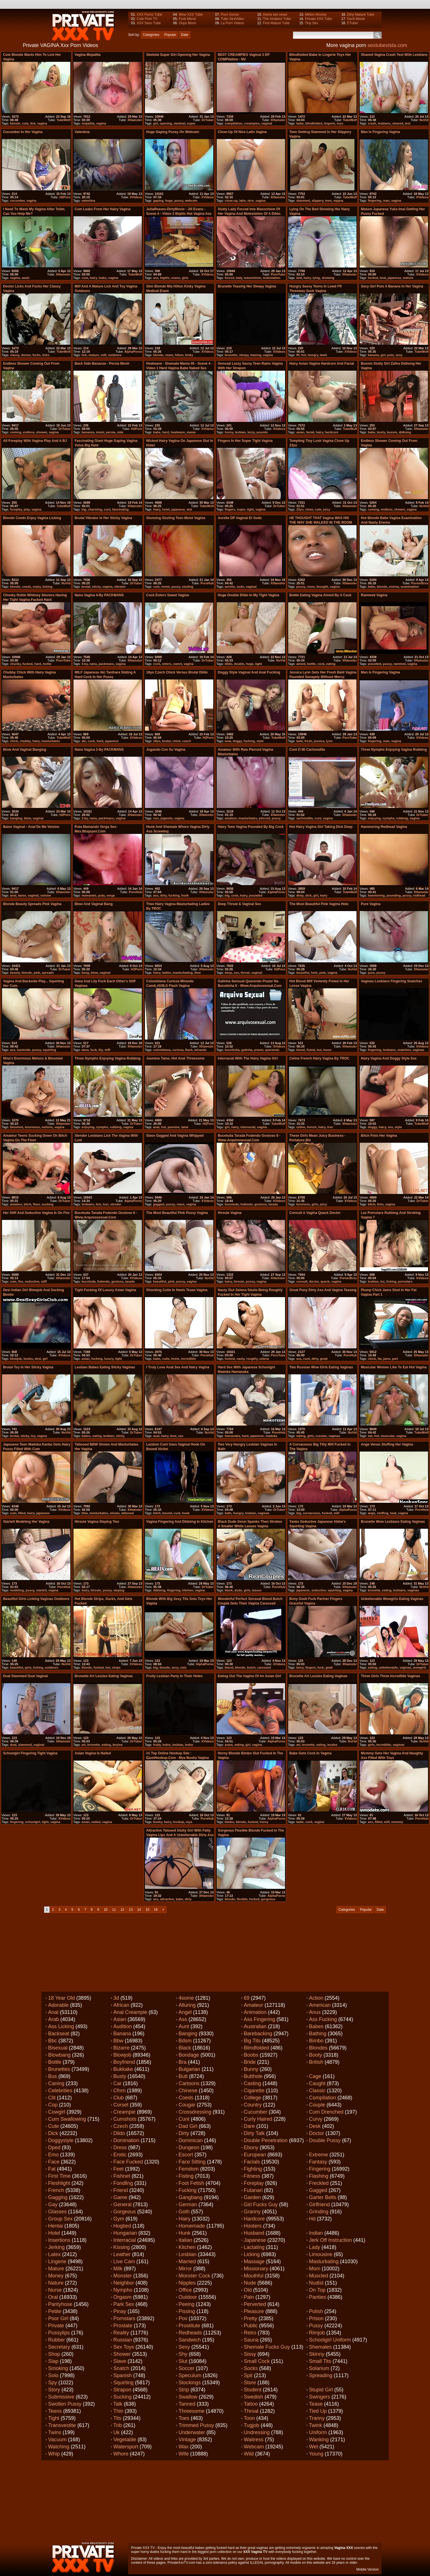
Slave (119, 2361)
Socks (251, 2368)
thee (197, 972)
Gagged (318, 2190)
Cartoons (189, 2083)
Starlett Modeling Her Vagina (26, 1522)
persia (110, 432)
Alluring (187, 2005)
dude (238, 1590)
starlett (41, 1590)
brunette (231, 355)
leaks (103, 277)
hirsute (239, 1281)
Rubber (56, 2340)
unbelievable (388, 1667)
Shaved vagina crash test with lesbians (394, 55)
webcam (191, 200)
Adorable (58, 2005)
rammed (399, 664)
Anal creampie (130, 2012)
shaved (397, 123)
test (407, 123)
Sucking (122, 2397)
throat (245, 972)
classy (14, 355)
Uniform (318, 2432)
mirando (200, 1050)
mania (191, 432)
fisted (310, 1050)
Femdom (189, 2169)
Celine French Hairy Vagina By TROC (319, 1058)
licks (45, 355)
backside (23, 1050)
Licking (252, 2254)
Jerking (56, 2247)
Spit (248, 2375)
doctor (26, 355)
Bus (52, 2076)
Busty (119, 2076)
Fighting (253, 2169)
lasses (257, 1590)
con (156, 818)
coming (15, 432)
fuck (94, 1050)
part (395, 1358)
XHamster (135, 120)
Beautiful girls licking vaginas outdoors (36, 1599)
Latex (54, 2254)
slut (189, 509)
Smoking (58, 2368)
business (303, 1204)
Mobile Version (367, 2569)
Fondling (123, 2183)
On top (317, 2290)
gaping (158, 200)
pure (371, 972)
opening (166, 123)
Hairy (185, 2219)
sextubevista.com (387, 45)
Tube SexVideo (232, 19)
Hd (312, 2219)
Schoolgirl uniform (330, 2340)
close (309, 509)
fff (297, 355)
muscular (387, 1436)
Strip (184, 2390)
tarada (273, 1204)
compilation (233, 123)
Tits (117, 2418)
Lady (314, 2247)
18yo (156, 741)
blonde (15, 123)
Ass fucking (323, 2019)
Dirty (184, 2133)
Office (185, 2290)
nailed (96, 1822)
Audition (122, 2026)
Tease (316, 2404)
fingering (374, 200)
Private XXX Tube (318, 19)
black (229, 1590)
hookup (178, 1822)
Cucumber (255, 2112)
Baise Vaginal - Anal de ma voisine (31, 827)
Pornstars (124, 2318)
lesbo (189, 1744)
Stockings (190, 2382)
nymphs (388, 818)
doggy (237, 741)
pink (37, 972)
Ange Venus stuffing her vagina (387, 1444)
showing (328, 277)
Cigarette (254, 2090)
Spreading (320, 2375)
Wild (249, 2454)
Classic (317, 2090)
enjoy (37, 586)
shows (115, 1513)
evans (175, 277)
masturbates (50, 741)
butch (251, 1667)
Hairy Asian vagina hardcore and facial (321, 364)
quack (324, 1281)
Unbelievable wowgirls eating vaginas (392, 1599)
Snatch (121, 2368)
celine (300, 1127)
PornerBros (420, 583)
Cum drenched (326, 2112)
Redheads (190, 2333)
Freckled (319, 2183)
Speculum (190, 2375)
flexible (242, 1899)
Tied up (318, 2411)
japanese (394, 277)
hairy (93, 277)
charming (95, 509)
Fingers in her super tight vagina (245, 441)
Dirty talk (254, 2133)
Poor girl (58, 2318)
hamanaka (232, 1436)
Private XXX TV (143, 2548)
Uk (116, 2432)
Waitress (253, 2439)
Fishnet (121, 2176)
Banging (188, 2033)
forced (229, 277)
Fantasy (318, 2162)
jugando (166, 818)
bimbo (229, 1822)
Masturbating (324, 2261)
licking (47, 586)
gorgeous (268, 1899)
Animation (255, 2012)
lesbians (384, 123)
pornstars (405, 1281)
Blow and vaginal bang (94, 904)
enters (166, 664)
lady (239, 277)
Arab (53, 2019)
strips (116, 1667)
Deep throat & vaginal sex (239, 904)
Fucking (187, 2190)
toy (33, 1436)
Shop (54, 2354)
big (83, 509)
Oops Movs (187, 23)
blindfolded (313, 123)
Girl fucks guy (261, 2204)
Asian (119, 2019)
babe (300, 123)
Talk (117, 2404)
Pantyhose (60, 2304)
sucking (48, 1204)
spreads (48, 972)
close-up (231, 200)
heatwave (178, 432)
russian (321, 1436)
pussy (178, 200)
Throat (251, 2411)
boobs (28, 1358)
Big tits (252, 2041)
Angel (185, 2012)
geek (329, 1667)
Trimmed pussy (196, 2425)
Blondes (318, 2048)
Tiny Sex (311, 23)
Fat (52, 2169)
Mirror (185, 2268)
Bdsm (185, 2041)
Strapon (122, 2390)
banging (16, 818)
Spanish (122, 2375)
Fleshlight (59, 2183)
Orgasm (122, 2297)
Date (184, 35)
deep (300, 895)
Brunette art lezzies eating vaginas (104, 1676)
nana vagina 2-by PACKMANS (99, 750)
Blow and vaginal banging (24, 750)
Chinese (188, 2090)
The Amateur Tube (277, 19)
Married (187, 2261)
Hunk (185, 2233)
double (239, 664)
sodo (240, 586)
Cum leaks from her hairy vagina (102, 209)
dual (13, 1744)
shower (41, 432)
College (252, 2098)
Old (248, 2290)
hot (303, 355)
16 (155, 1910)
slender (115, 1204)
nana (93, 664)
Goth (184, 2211)
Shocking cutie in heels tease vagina (176, 1290)
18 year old (61, 1998)
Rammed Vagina (374, 595)
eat (370, 1436)
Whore (120, 2454)
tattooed (127, 1513)
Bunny (251, 2069)
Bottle (54, 2062)
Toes (184, 2418)
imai (383, 277)
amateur (231, 818)
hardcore (331, 432)
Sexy (184, 2347)
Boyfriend (124, 2062)
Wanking (319, 2439)
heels (175, 1358)
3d (116, 1998)
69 (246, 1998)
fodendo (246, 1204)
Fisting (186, 2176)
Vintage (187, 2439)
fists (380, 1204)
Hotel (54, 2233)
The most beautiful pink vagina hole (318, 904)
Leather (122, 2254)
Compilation (322, 2098)
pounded (374, 664)
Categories (151, 35)
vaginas (418, 1050)
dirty (163, 895)
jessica (319, 741)
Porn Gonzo (230, 15)
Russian (122, 2340)
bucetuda (232, 1204)
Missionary (256, 2268)
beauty (15, 972)
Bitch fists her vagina (379, 1136)
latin (242, 200)
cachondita (304, 818)
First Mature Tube (276, 23)
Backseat (58, 2033)
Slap (53, 2361)
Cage (315, 2076)
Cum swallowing (67, 2119)
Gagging (57, 2197)
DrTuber (208, 120)
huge (169, 200)
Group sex (60, 2219)
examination (410, 586)
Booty (315, 2055)
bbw (84, 1513)
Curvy (315, 2119)
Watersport (125, 2447)
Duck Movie (356, 19)
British (316, 2062)
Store (250, 2382)
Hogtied (122, 2226)
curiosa (177, 1050)
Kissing (121, 2247)
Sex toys (123, 2347)
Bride (250, 2062)
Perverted (255, 2304)
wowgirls (419, 1667)
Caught (317, 2083)
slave (181, 1204)
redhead (419, 895)
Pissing (187, 2311)
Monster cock (194, 2276)
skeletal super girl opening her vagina (178, 55)
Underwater (192, 2432)
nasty (241, 1358)
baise (22, 895)
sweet (177, 664)
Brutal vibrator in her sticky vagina (103, 518)
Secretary (59, 2347)
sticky (96, 586)
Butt (183, 2076)
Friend (120, 2190)
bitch (27, 1204)
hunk (185, 895)
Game (120, 2197)
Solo (53, 2375)
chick (14, 741)
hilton (179, 355)
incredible (188, 1358)
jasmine (173, 1127)
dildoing (159, 1590)
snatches (404, 1050)
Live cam (124, 2261)
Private (56, 2325)
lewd (323, 355)
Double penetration (266, 2140)
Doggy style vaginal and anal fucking (249, 672)
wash (26, 277)
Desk (315, 2126)
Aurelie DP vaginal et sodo (240, 518)
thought (322, 586)
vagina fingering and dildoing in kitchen (179, 1522)
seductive (32, 1281)
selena (264, 1358)
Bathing (317, 2033)
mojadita (87, 123)
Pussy (316, 2325)
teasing (255, 355)
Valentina (82, 132)
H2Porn (65, 197)
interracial (247, 1127)
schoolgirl (32, 1822)
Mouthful (253, 2276)
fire (20, 1281)
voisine (45, 895)
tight (250, 509)
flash (189, 1050)
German (188, 2204)
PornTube (278, 274)
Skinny (316, 2354)
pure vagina (370, 904)
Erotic (119, 2154)
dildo (228, 664)
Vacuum (57, 2439)
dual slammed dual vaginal (25, 1676)
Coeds (186, 2098)
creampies (251, 123)
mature (408, 277)
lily (101, 1050)
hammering (376, 895)
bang (85, 972)
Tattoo (251, 2404)
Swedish (253, 2397)
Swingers (319, 2397)
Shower (122, 2354)
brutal (85, 586)
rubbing (402, 818)
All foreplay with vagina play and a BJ (35, 441)
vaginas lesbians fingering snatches (391, 981)
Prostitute (189, 2325)
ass (155, 277)
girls (185, 277)
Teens (55, 2411)
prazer (258, 1050)
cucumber (17, 200)
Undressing (257, 2432)
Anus (315, 2012)
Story (54, 2390)
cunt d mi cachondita (307, 750)
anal (228, 741)
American (320, 2005)
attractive (167, 1899)
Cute (53, 2126)
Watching (58, 2447)
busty (381, 432)
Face (54, 2162)
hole (314, 972)
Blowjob (122, 2055)
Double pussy (325, 2140)
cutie (166, 1358)
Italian (185, 2240)
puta (101, 895)
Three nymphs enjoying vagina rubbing (394, 750)
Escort (186, 2154)
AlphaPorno (133, 351)
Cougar (187, 2105)
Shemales (320, 2347)
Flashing (318, 2176)
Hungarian (125, 2233)
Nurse (55, 2290)
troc (330, 1127)
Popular (170, 35)
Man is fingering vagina (380, 132)
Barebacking (258, 2033)
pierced (264, 818)
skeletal (179, 123)
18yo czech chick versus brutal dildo (177, 672)
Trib (117, 2425)
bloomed (16, 1127)
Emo (53, 2154)
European (255, 2154)
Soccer (186, 2368)
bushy (157, 1822)
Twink (315, 2425)
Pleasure (254, 2311)
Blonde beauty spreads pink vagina (32, 904)
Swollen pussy (64, 2404)
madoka (271, 1436)
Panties (317, 2297)
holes (167, 1744)
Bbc (52, 2041)
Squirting (123, 2382)
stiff (107, 1050)
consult (301, 1281)
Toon (249, 2418)
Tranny (317, 2418)
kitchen (187, 1590)
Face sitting (192, 2162)
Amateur (253, 2005)
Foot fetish (191, 2183)
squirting (49, 1050)
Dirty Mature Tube (360, 15)
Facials (252, 2162)
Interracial (124, 2240)
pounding (393, 895)
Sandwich (190, 2340)
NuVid (424, 120)
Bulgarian (189, 2069)
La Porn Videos (232, 23)
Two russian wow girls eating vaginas (321, 1367)
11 (114, 1910)
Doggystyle (60, 2140)
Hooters (253, 2226)
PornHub (207, 583)
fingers (230, 509)
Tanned (187, 2404)
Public (251, 2325)
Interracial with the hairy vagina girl (248, 1058)
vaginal (266, 123)
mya (189, 1822)
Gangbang (190, 2197)
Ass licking (61, 2026)
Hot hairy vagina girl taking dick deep (321, 827)
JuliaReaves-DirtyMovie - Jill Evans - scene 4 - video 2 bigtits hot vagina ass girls (178, 213)
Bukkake (123, 2069)
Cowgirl (56, 2112)
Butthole (253, 2076)
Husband (254, 2233)
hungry (313, 355)
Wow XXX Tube (191, 15)
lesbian (240, 432)
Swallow (188, 2397)
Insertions (59, 2240)
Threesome (191, 2411)
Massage (254, 2261)
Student (252, 2390)
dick (308, 895)
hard (165, 432)
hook (185, 1513)
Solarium (319, 2368)
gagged (158, 1204)
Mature (56, 2268)
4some (186, 1998)
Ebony (251, 2147)
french (312, 1127)
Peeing (186, 2304)
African (121, 2005)
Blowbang (59, 2055)
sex (236, 972)
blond (300, 1050)
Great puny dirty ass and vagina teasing (323, 1290)
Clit (52, 2098)
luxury (108, 1358)
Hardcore (254, 2219)
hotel (165, 509)
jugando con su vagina (165, 750)
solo (183, 1667)
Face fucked (128, 2162)
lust (105, 1204)
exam (169, 355)
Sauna (251, 2340)
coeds (26, 586)
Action (316, 1998)
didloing (405, 432)
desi (38, 1358)
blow (27, 818)
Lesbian (187, 2254)
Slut (183, 2361)
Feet (118, 2169)
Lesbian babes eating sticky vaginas (105, 1367)
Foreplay (254, 2183)
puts (390, 355)
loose (327, 1050)
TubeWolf (64, 120)
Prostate (122, 2325)
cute (25, 123)
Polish (316, 2311)
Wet (313, 2447)
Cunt (184, 2119)
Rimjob (317, 2333)
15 (147, 1910)
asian (300, 432)
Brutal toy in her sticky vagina (28, 1367)
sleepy (243, 355)
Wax (184, 2447)
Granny (252, 2211)
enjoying (374, 818)
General (122, 2204)
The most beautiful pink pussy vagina (177, 1213)
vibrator (120, 586)
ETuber (352, 23)
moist (165, 586)
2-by (84, 818)
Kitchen (187, 2247)
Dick (53, 2133)
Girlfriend (319, 2204)
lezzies (117, 1744)
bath (228, 1513)
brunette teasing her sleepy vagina (247, 286)
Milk (117, 2268)
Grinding (318, 2211)
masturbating (183, 972)
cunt (107, 509)
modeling (17, 1590)
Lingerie (57, 2261)
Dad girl (188, 2126)
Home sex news (275, 15)
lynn (329, 741)
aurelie (230, 586)
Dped (54, 2147)
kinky (189, 355)
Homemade (192, 2226)
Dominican (191, 2140)
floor (36, 1204)
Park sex (123, 2304)
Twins (54, 2432)
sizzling (187, 586)
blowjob (16, 1358)
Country (253, 2105)
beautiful (302, 972)
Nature (56, 2283)
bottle (311, 664)
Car (117, 2083)
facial (310, 432)
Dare (249, 2126)
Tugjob (251, 2425)
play (27, 509)
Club (118, 2098)
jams (386, 1358)
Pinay (119, 2311)
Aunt (184, 2026)
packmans (106, 664)
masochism (252, 277)
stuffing (382, 1513)
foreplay (16, 509)
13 (130, 1910)
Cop (53, 2105)
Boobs (251, 2055)
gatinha (246, 1050)
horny (229, 432)
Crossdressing (195, 2112)
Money (56, 2276)
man (386, 200)
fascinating (120, 509)
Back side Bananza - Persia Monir (102, 364)
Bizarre (121, 2048)
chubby (25, 741)
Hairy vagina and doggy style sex (389, 1058)
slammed (303, 200)
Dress (120, 2147)
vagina (42, 123)
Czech (120, 2126)
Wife (184, 2454)
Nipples (187, 2283)
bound (167, 1513)
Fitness (252, 2176)
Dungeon (189, 2147)
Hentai (55, 2226)
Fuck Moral (187, 19)
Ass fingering (259, 2019)
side (120, 432)
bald (299, 741)
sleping (118, 1590)
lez (382, 1281)
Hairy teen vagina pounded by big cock (251, 827)
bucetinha (232, 1050)
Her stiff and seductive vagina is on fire (36, 1213)
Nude (250, 2283)
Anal (53, 2012)
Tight (53, 2418)
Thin (118, 2411)
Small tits (320, 2361)
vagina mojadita (88, 55)
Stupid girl (321, 2390)
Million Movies (315, 15)
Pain (249, 2297)
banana (373, 355)
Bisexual (57, 2048)
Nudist (316, 2283)
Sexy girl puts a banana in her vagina (392, 286)
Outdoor (188, 2297)
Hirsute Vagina (229, 1213)
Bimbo (316, 2041)
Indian (316, 2233)
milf (104, 355)
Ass (183, 2019)
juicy (326, 509)
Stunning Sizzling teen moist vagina (175, 518)
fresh (308, 741)
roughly (252, 1358)
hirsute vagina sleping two (97, 1522)
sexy (399, 355)
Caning (56, 2083)
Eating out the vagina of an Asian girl (249, 1676)
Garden (252, 2197)
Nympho (122, 2290)
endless (28, 432)
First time (59, 2176)
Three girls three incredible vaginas (390, 1676)
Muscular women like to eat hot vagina (394, 1367)
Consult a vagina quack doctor (315, 1213)
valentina (88, 200)
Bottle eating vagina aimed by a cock (320, 595)
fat (379, 1358)
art (83, 1744)
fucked (373, 277)
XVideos (136, 197)
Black (185, 2048)
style (260, 741)
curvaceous (311, 1513)
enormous (32, 1127)
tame (185, 1127)
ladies (166, 972)
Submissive (61, 2397)
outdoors (115, 355)
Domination (126, 2140)
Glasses (57, 2211)
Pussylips (59, 2333)
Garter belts (322, 2197)
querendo (272, 1050)
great (323, 1358)
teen (328, 200)
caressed (264, 1667)
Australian (255, 2026)
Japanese (255, 2240)
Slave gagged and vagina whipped (175, 1136)
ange (371, 1513)
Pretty (250, 2318)
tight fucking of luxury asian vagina (105, 1290)
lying (316, 277)
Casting (252, 2083)
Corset (120, 2105)
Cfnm (119, 2090)
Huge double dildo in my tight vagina (248, 595)
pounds (262, 432)
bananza (87, 432)
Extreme (318, 2154)
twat (393, 1513)
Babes (316, 2026)
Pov (183, 2318)
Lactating (254, 2247)
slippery (317, 200)
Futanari (253, 2190)
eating (330, 664)
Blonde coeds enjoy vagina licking (32, 518)
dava (85, 1050)
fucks (36, 355)
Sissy (250, 2354)
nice (250, 200)
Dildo (119, 2133)
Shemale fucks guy (267, 2347)
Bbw (118, 2041)
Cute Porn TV (147, 19)
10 (105, 1910)
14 (139, 1910)
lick (32, 123)
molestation (271, 277)
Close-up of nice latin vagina (242, 132)
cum (84, 277)
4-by (84, 664)
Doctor (316, 2133)
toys (340, 123)
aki (83, 741)
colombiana (162, 1050)
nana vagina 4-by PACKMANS (99, 595)
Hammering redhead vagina (384, 827)
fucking (249, 741)
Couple (317, 2105)
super (191, 123)
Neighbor (123, 2283)
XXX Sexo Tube (149, 23)
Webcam (254, 2447)
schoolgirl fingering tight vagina (30, 1753)
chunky (15, 664)
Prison (316, 2318)
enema (394, 586)
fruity (157, 1744)
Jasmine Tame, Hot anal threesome (175, 1058)
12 (122, 1910)
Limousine (320, 2254)
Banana (122, 2033)
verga (111, 895)
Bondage (189, 2055)
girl (155, 123)
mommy (397, 1822)
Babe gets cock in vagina (310, 1753)
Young (316, 2454)
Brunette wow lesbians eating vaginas (393, 1522)
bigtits (164, 277)
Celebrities (60, 2090)
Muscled (318, 2276)
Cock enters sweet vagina (167, 595)
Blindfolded (256, 2048)
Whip (54, 2454)
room (311, 586)
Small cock (257, 2361)
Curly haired (258, 2119)
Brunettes (59, 2069)
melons (47, 1127)
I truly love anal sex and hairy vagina (177, 1367)
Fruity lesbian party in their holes (174, 1676)
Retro (250, 2333)
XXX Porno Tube (149, 15)
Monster (122, 2276)
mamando (88, 895)
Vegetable (124, 2439)
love (173, 1436)
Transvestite (62, 2425)
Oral (53, 2297)
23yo (299, 509)
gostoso (261, 1204)
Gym (118, 2219)
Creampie (124, 2112)
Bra (183, 2062)
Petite (54, 2311)
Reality (121, 2333)
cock (156, 664)
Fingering (319, 2169)
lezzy (251, 432)
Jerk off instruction (330, 2240)
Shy (183, 2354)
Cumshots (124, 2119)
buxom (392, 432)
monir (100, 432)
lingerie (329, 123)
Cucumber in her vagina (23, 132)
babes (86, 1436)
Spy (52, 2382)
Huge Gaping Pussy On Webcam (172, 132)
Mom (314, 2268)
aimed (300, 664)
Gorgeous (124, 2211)
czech (186, 741)
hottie (47, 664)
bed (299, 277)
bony (299, 1667)
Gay (53, 2204)
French (56, 2190)
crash (372, 123)
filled (22, 1513)
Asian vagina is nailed (93, 1753)
